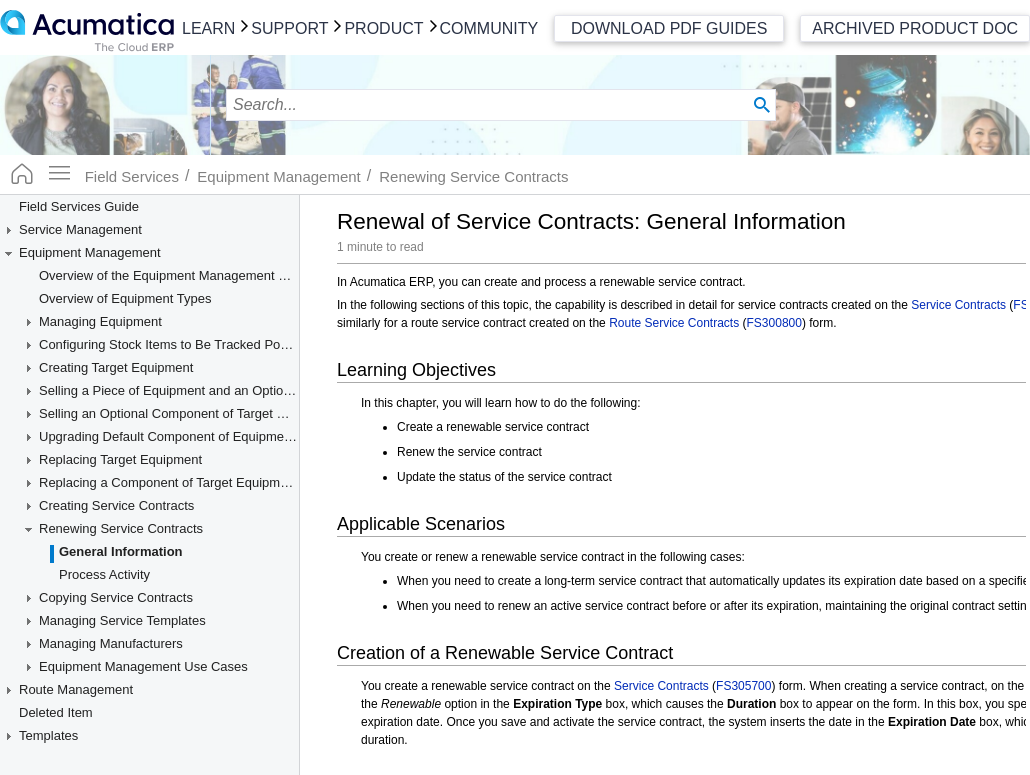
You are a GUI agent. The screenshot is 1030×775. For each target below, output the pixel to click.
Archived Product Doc (915, 28)
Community (489, 28)
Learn (208, 28)
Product (383, 28)
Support (289, 28)
